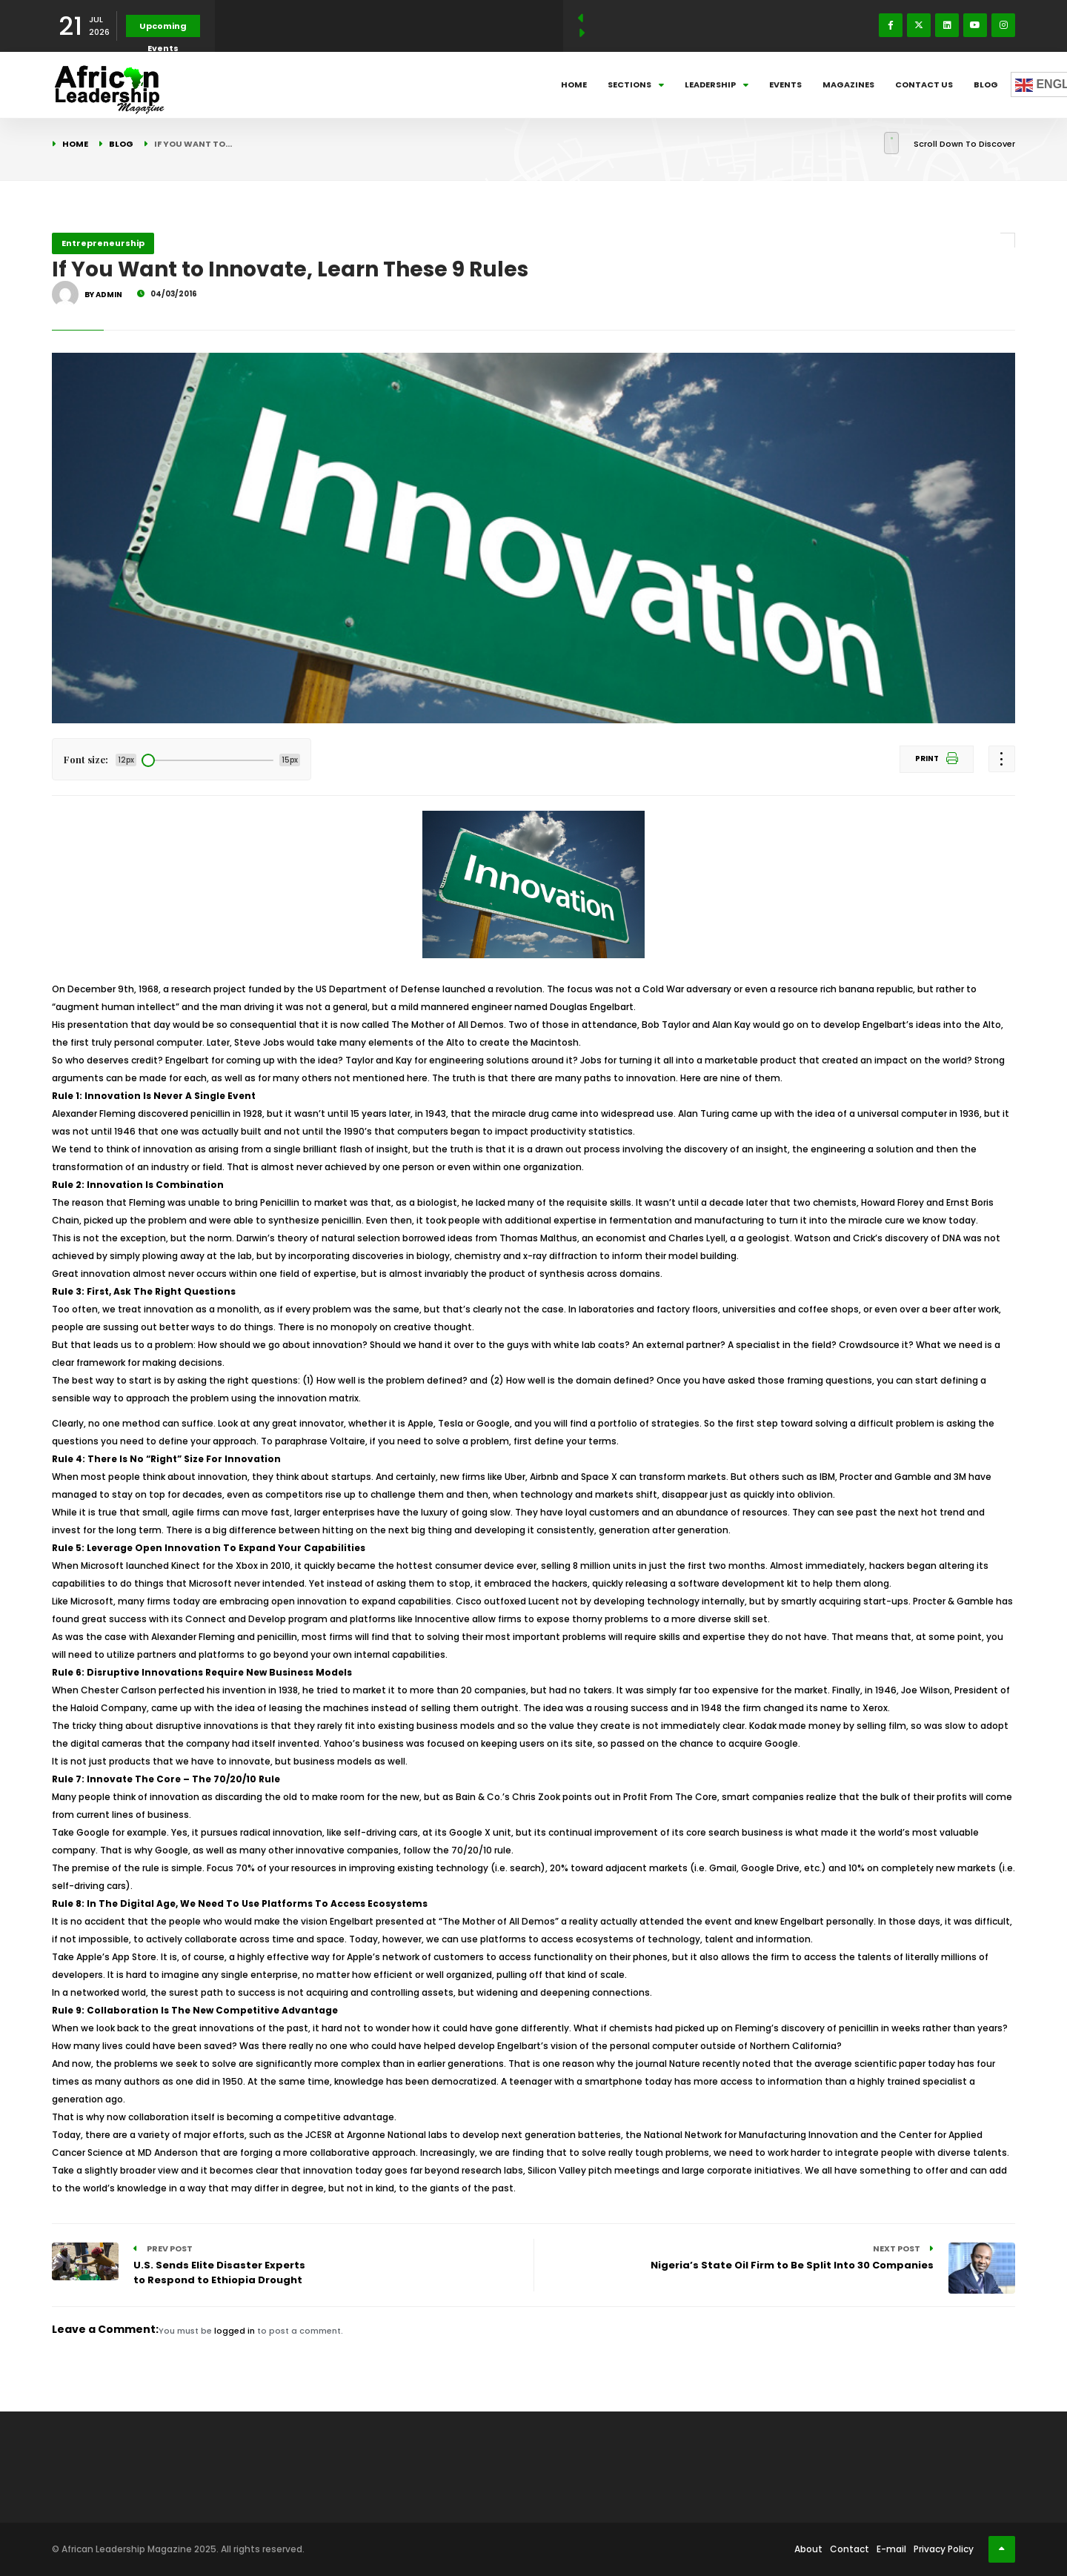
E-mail (891, 2549)
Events (785, 84)
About (808, 2549)
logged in (234, 2331)
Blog (986, 84)
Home (574, 84)
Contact (849, 2549)
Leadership (716, 84)
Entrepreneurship (103, 243)
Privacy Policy (944, 2549)
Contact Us (924, 84)
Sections (636, 84)
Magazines (848, 84)
